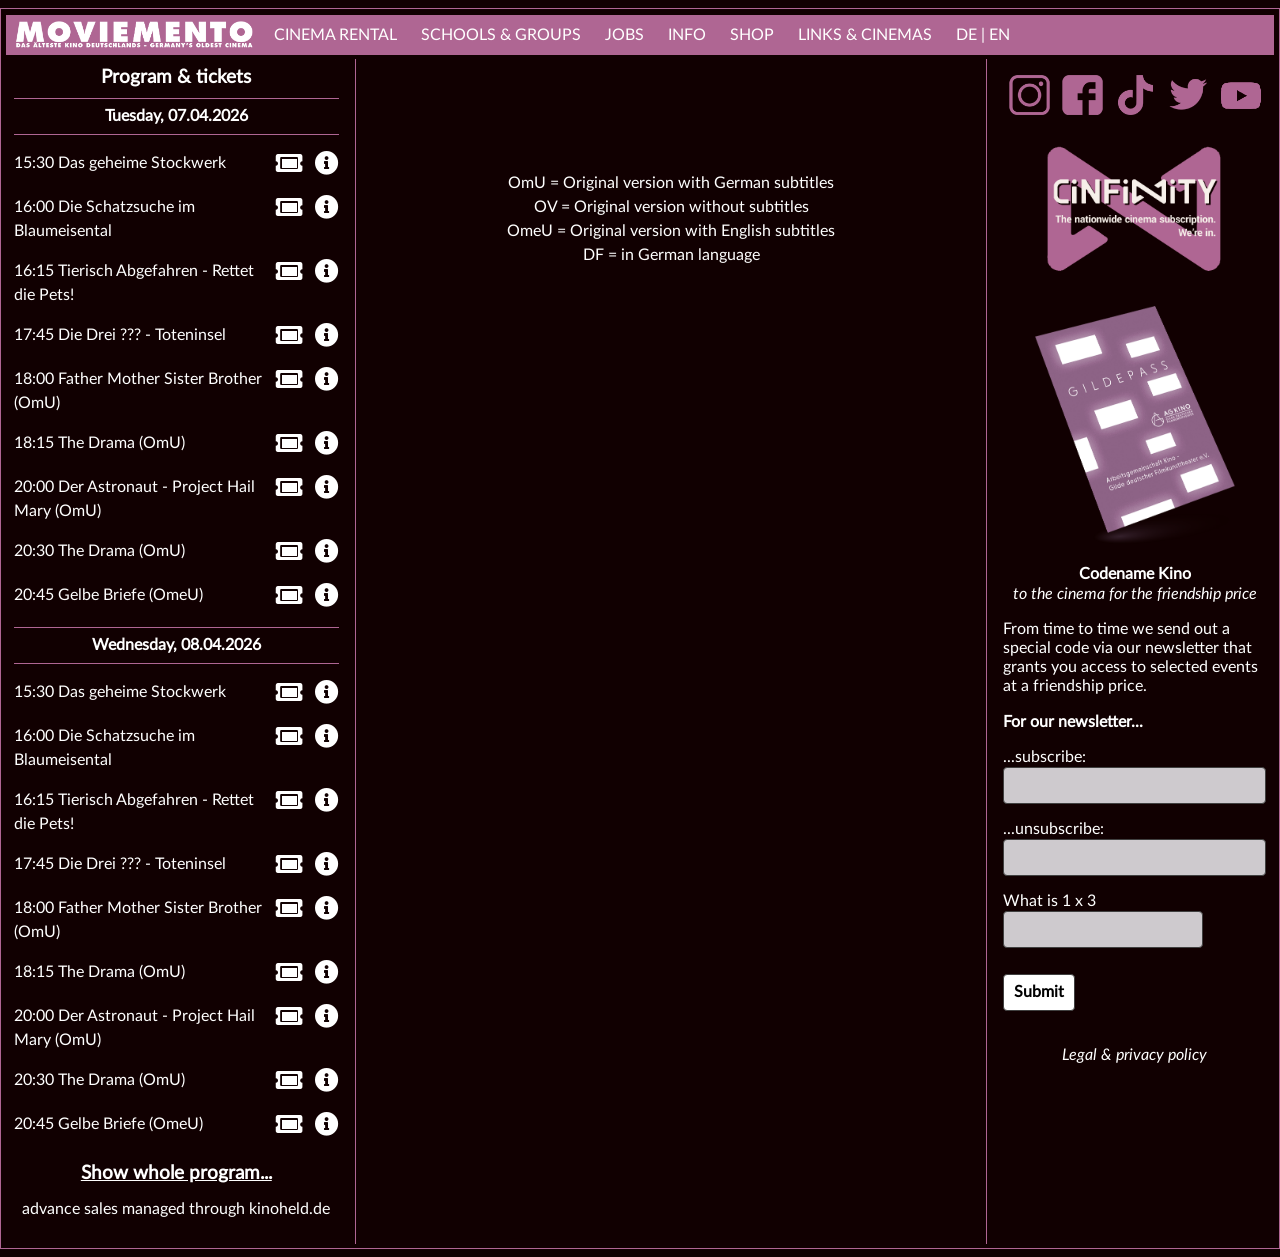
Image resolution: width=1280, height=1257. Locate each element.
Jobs (624, 35)
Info (687, 35)
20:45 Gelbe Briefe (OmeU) (108, 595)
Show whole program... (176, 1173)
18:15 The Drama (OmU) (99, 443)
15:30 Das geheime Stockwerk (120, 163)
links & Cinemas (865, 35)
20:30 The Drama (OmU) (99, 551)
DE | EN (983, 35)
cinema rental (335, 35)
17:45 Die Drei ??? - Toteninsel (120, 335)
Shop (752, 35)
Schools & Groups (501, 35)
